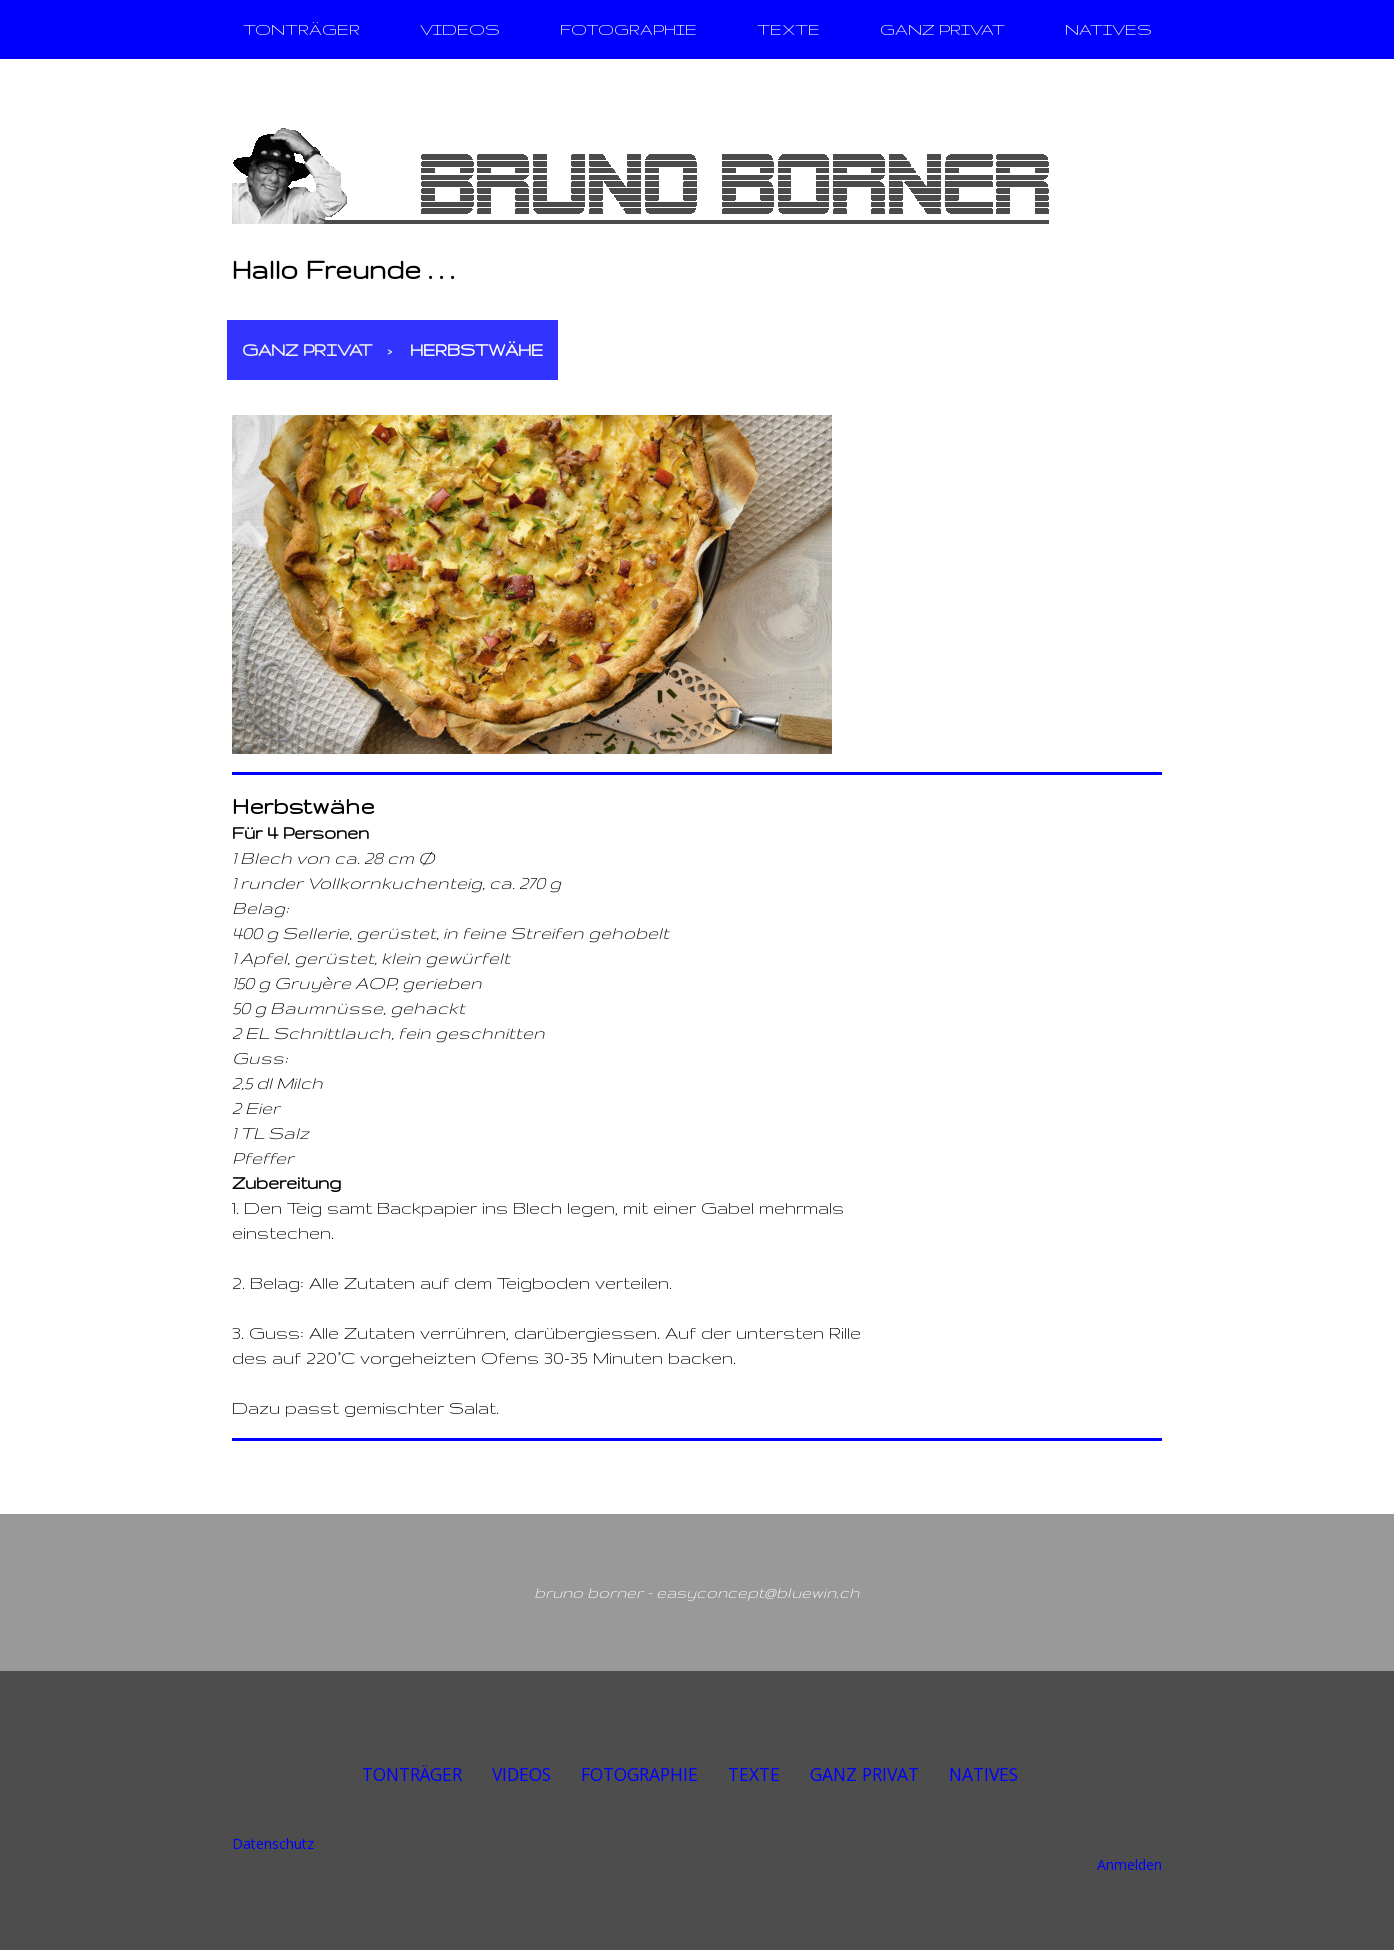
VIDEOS (460, 29)
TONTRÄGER (301, 29)
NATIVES (1108, 29)
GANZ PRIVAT (942, 29)
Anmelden (1129, 1864)
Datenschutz (273, 1843)
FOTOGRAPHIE (628, 29)
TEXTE (788, 29)
